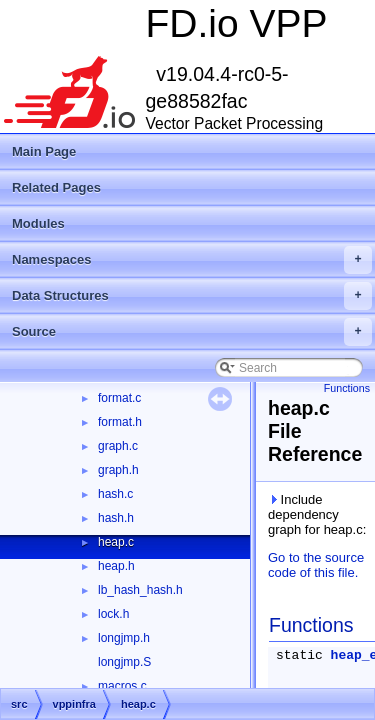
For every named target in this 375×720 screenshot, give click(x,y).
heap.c (116, 542)
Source (192, 332)
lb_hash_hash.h (140, 590)
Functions (347, 388)
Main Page (44, 151)
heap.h (116, 566)
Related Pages (56, 187)
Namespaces (192, 260)
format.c (119, 398)
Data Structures (192, 296)
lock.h (113, 614)
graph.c (118, 446)
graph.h (118, 470)
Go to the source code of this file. (316, 565)
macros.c (122, 686)
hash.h (116, 518)
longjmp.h (124, 638)
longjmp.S (124, 662)
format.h (120, 422)
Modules (38, 223)
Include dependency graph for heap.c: (317, 514)
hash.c (115, 494)
